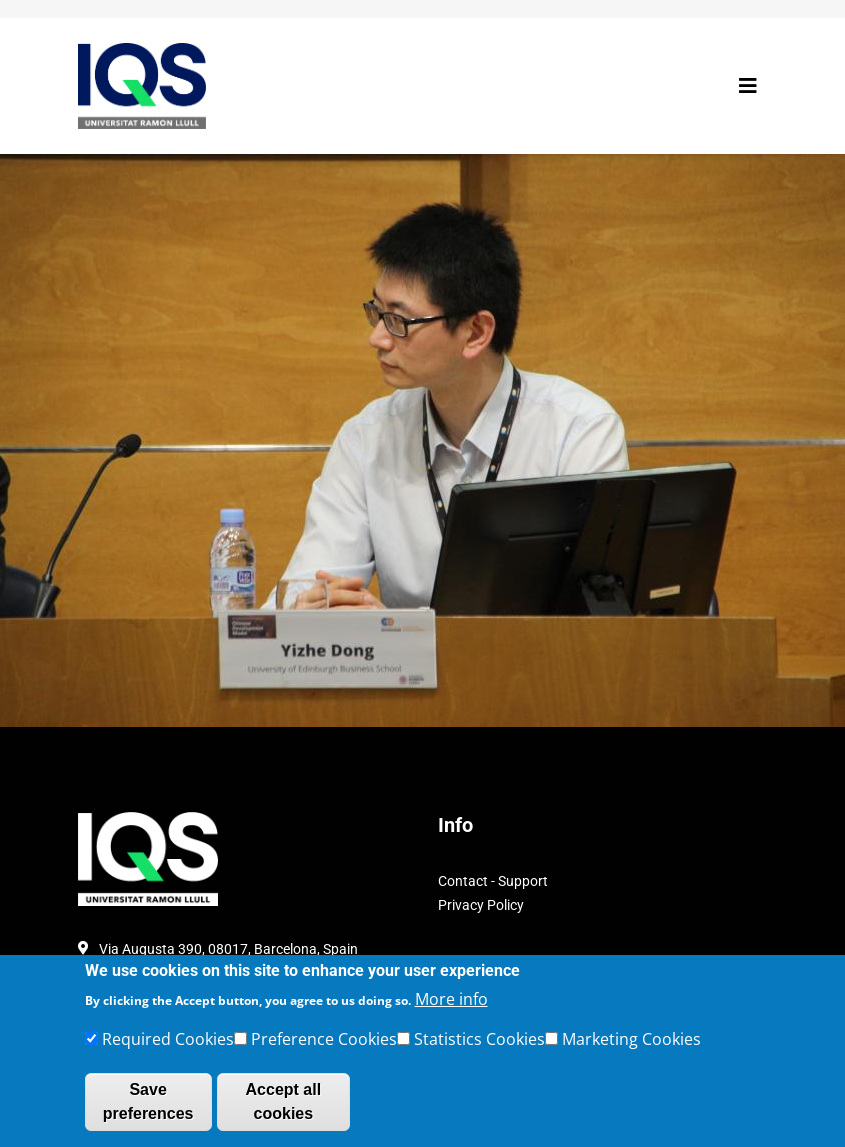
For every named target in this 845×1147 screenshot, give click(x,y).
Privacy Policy (481, 905)
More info (451, 1006)
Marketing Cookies (631, 1046)
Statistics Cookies (479, 1046)
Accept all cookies (284, 1108)
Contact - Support (493, 881)
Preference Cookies (324, 1046)
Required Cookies (168, 1046)
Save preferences (148, 1108)
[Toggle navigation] (748, 86)
